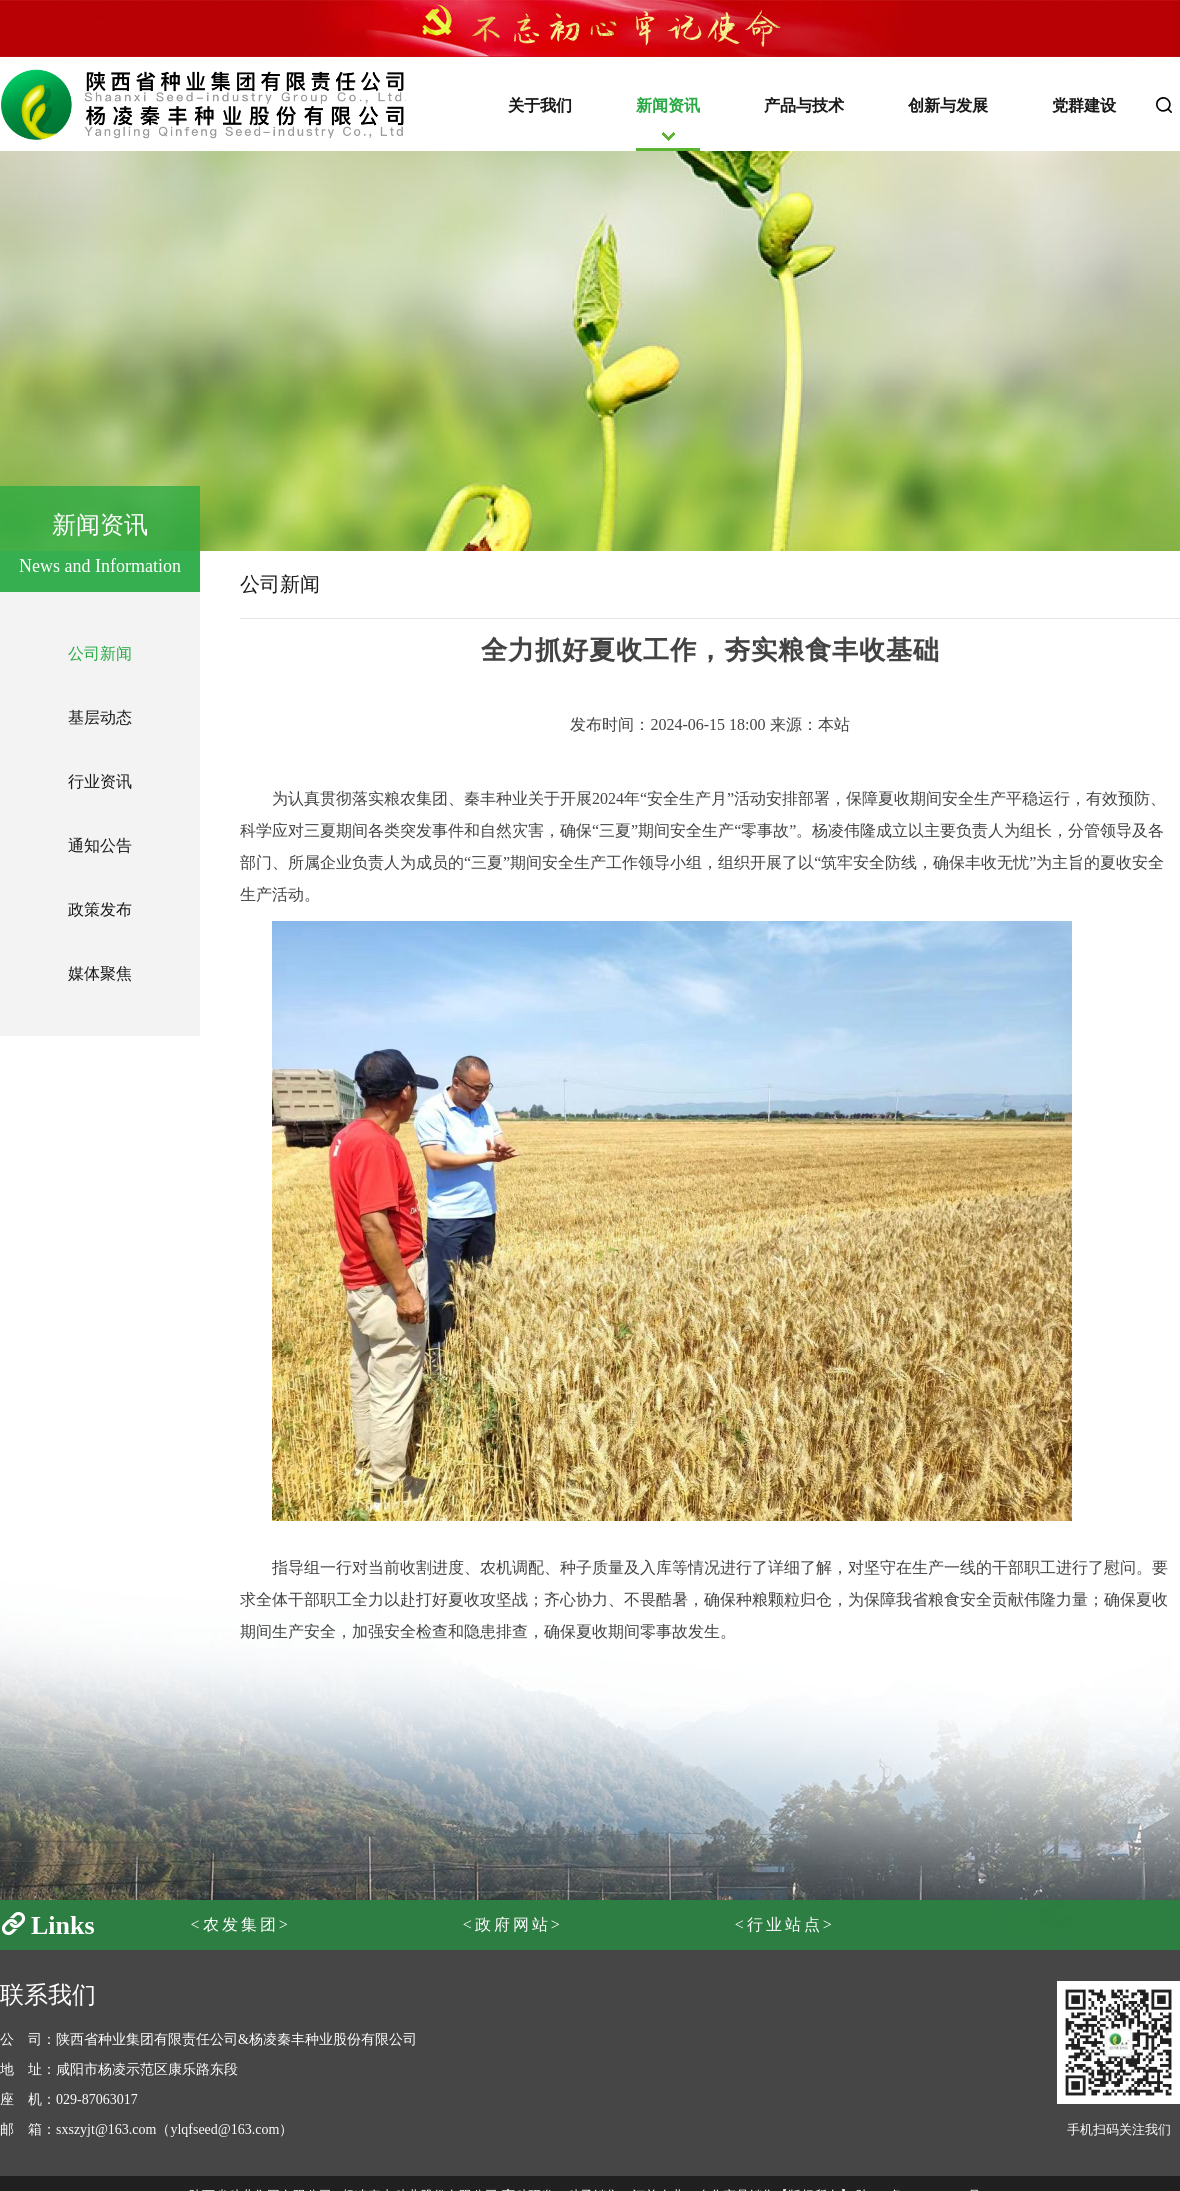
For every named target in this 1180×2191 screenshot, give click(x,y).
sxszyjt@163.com (106, 2129)
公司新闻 (100, 653)
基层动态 (100, 717)
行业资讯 (100, 781)
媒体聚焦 (100, 973)
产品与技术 (804, 105)
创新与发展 (948, 105)
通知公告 (100, 845)
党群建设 (1084, 105)
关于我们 (540, 105)
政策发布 (100, 909)
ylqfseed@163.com (224, 2129)
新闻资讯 (668, 105)
